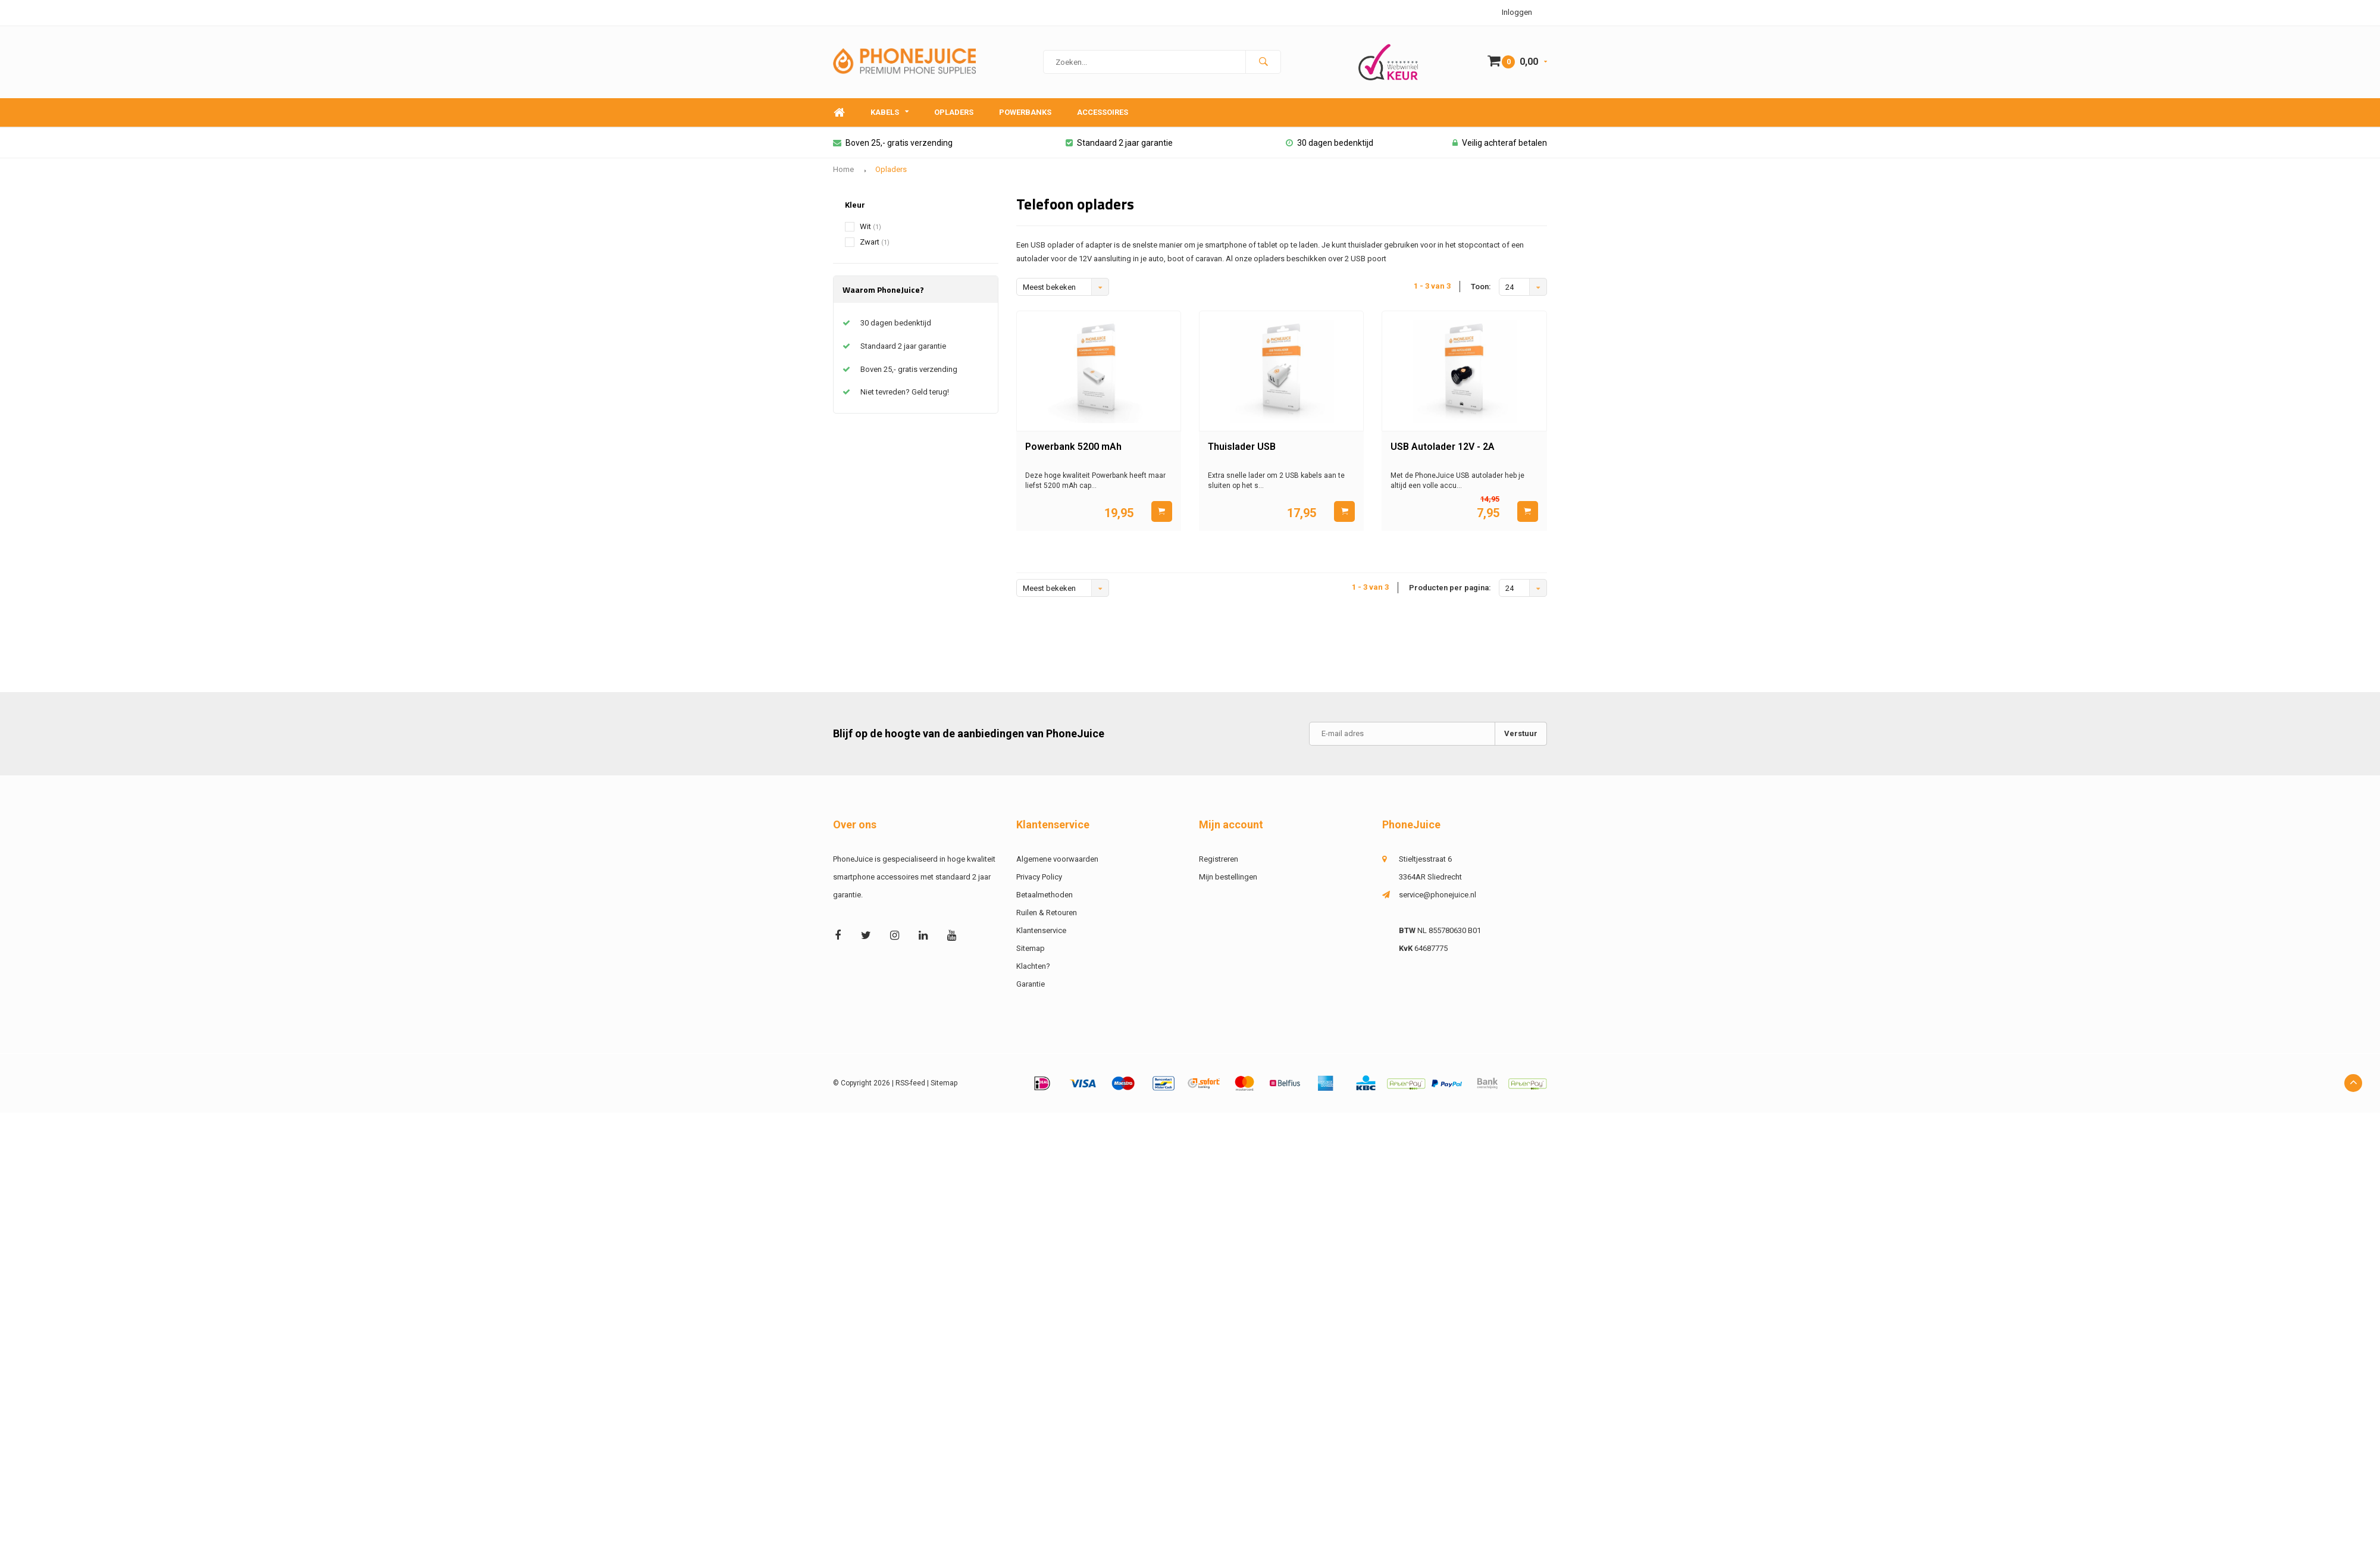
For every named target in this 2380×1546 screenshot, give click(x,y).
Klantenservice (1041, 930)
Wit (870, 226)
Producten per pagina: (1450, 587)
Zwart (875, 241)
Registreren (1218, 859)
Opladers (953, 112)
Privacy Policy (1039, 876)
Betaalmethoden (1044, 894)
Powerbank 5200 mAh (1073, 446)
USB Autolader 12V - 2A (1443, 446)
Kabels (889, 112)
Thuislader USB (1242, 446)
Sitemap (1030, 948)
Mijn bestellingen (1228, 876)
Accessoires (1102, 112)
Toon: (1481, 286)
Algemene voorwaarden (1057, 859)
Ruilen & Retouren (1046, 912)
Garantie (1030, 983)
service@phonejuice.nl (1437, 894)
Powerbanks (1025, 112)
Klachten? (1033, 966)
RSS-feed (910, 1083)
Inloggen (1517, 12)
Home (839, 112)
